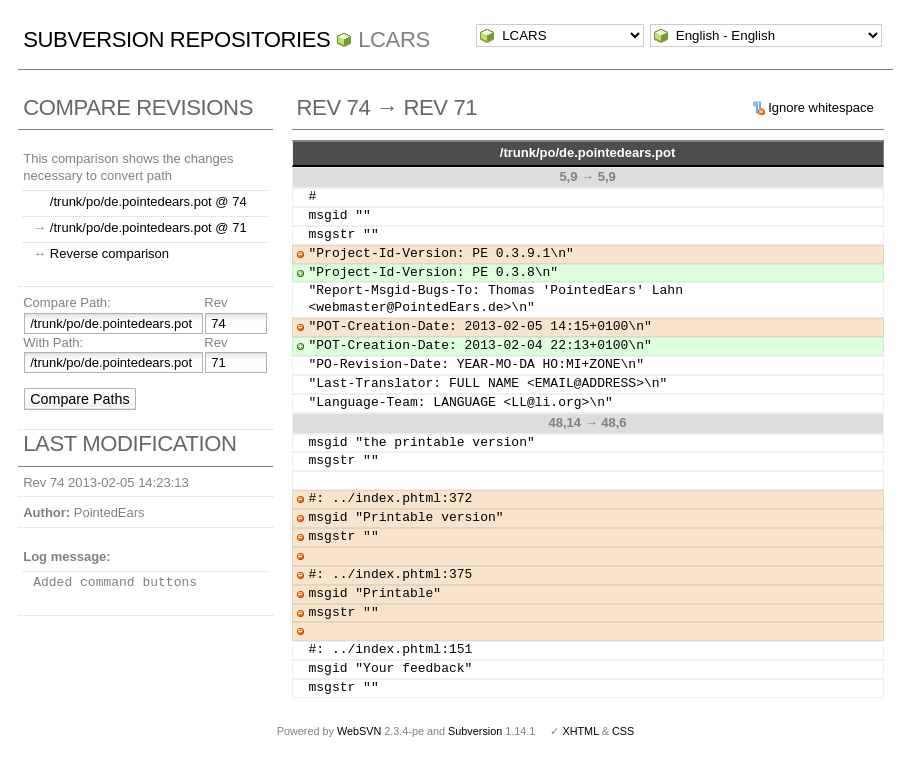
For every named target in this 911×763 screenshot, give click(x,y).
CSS (623, 731)
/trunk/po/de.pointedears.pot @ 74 (148, 201)
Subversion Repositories (176, 39)
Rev (215, 302)
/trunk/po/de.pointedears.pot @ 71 (148, 227)
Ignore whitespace (821, 107)
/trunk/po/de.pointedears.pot (588, 152)
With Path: (53, 342)
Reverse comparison (109, 253)
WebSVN (359, 731)
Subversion (475, 731)
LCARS (394, 39)
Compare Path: (66, 302)
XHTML (580, 731)
